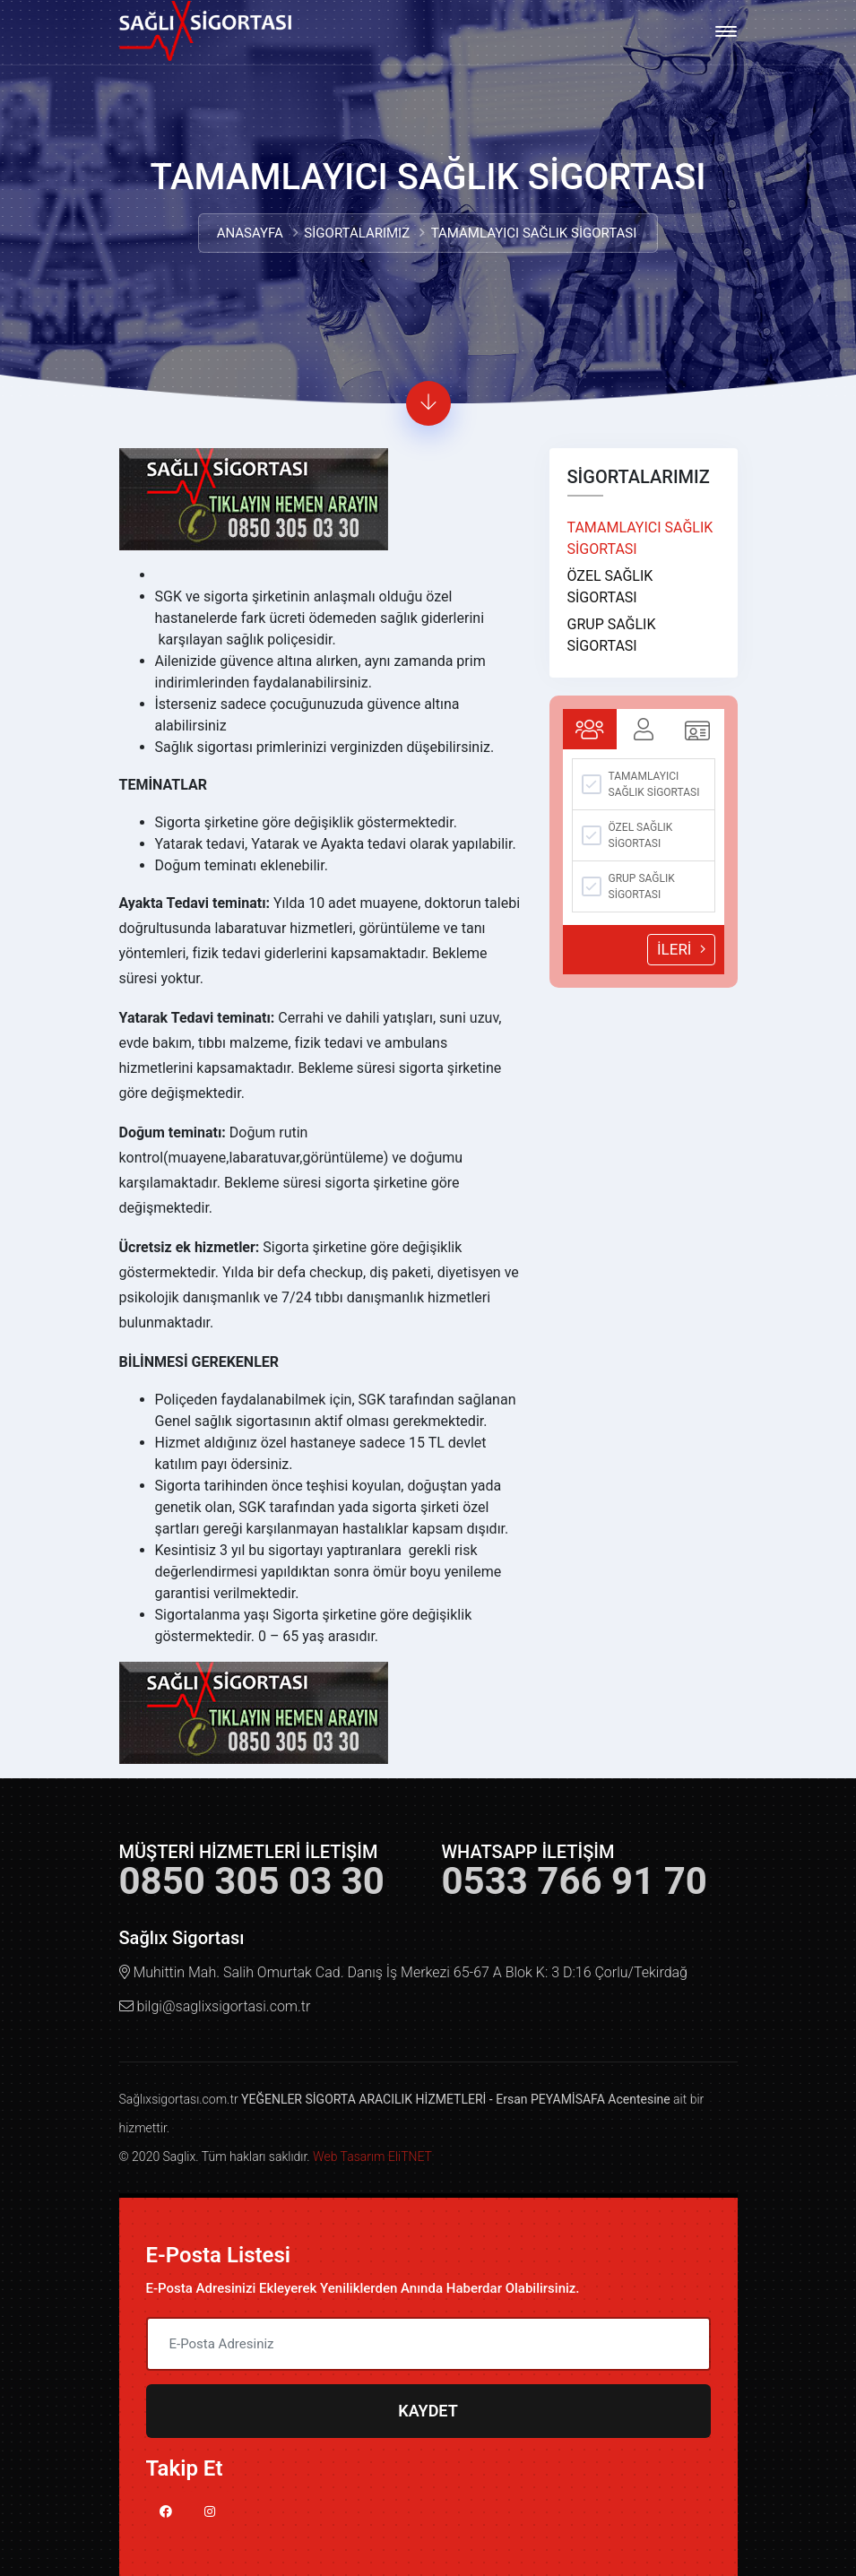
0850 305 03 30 (252, 1881)
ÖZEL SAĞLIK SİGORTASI (616, 586)
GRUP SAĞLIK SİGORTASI (617, 635)
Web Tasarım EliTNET (372, 2156)
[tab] (595, 729)
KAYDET (428, 2410)
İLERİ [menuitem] (692, 949)
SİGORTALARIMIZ (357, 233)
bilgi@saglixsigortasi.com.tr (223, 2006)
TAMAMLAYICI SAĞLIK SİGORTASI (646, 538)
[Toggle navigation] (726, 31)
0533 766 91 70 (574, 1881)
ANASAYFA (250, 233)
